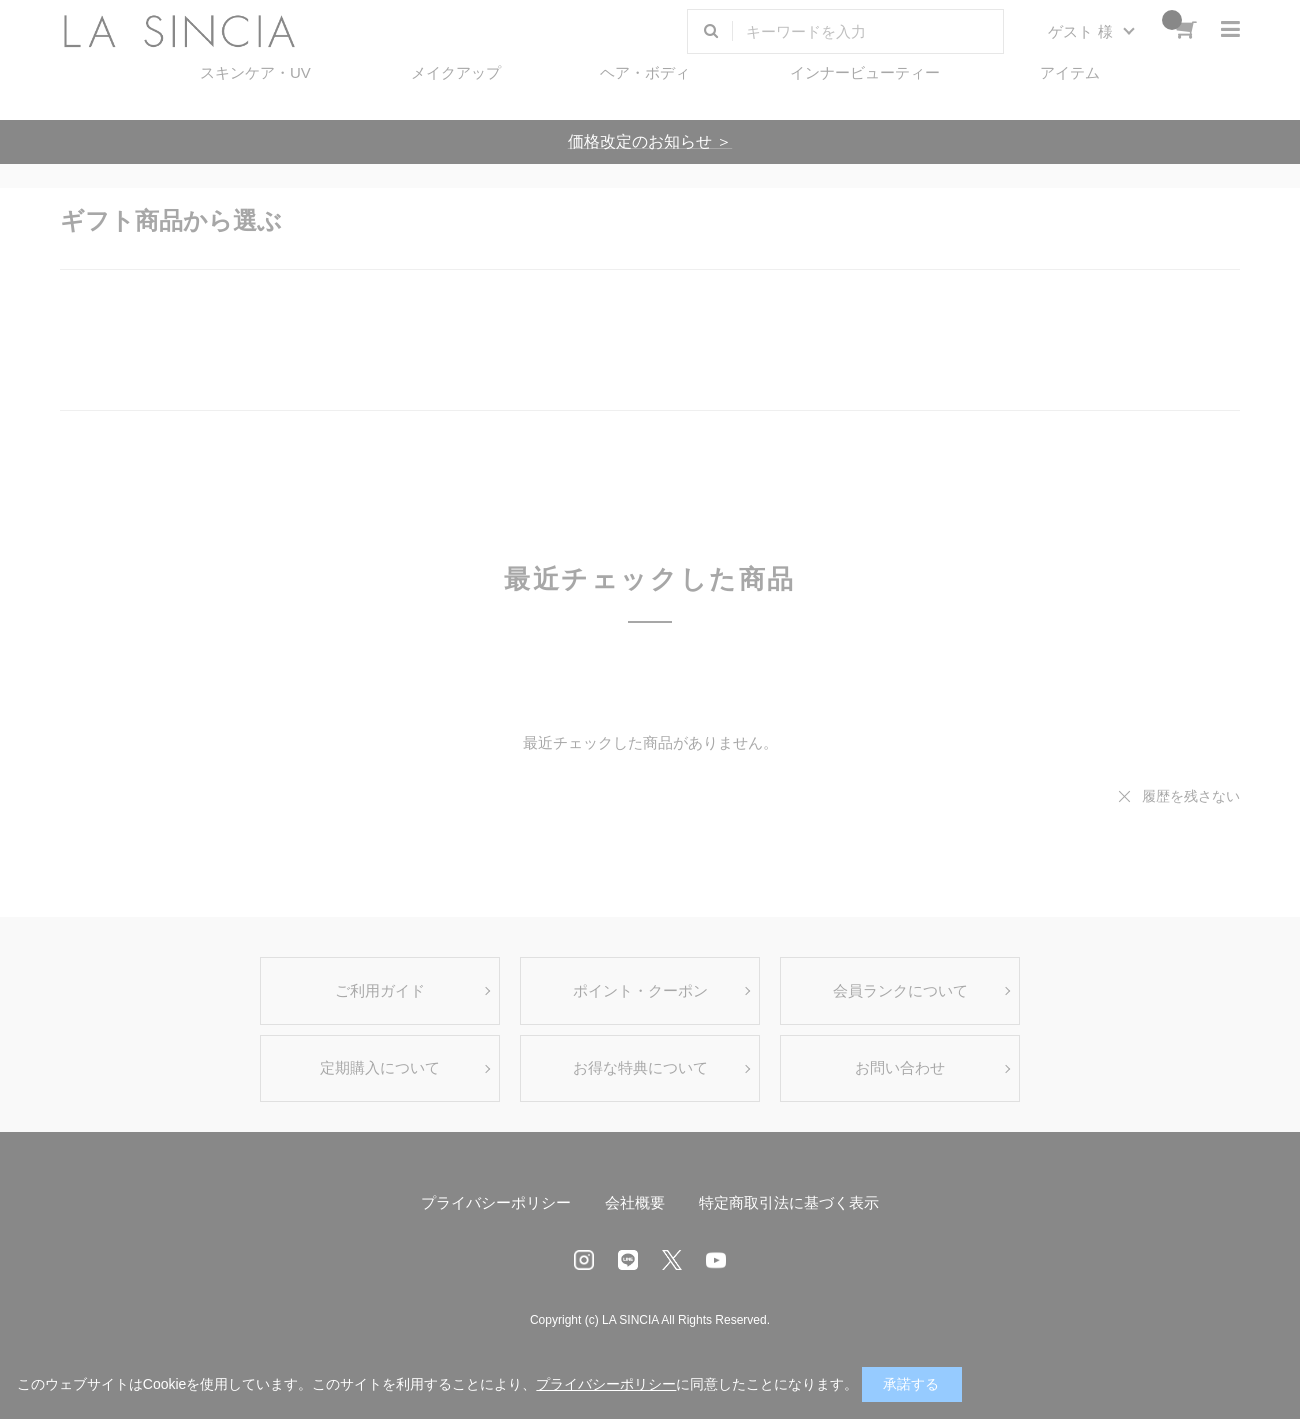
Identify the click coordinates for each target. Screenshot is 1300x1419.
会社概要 (635, 1202)
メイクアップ (456, 72)
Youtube (716, 1260)
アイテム (1070, 72)
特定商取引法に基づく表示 (789, 1202)
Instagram (584, 1260)
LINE (628, 1260)
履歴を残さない (1191, 796)
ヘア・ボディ (645, 72)
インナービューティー (865, 72)
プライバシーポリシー (496, 1202)
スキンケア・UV (255, 72)
